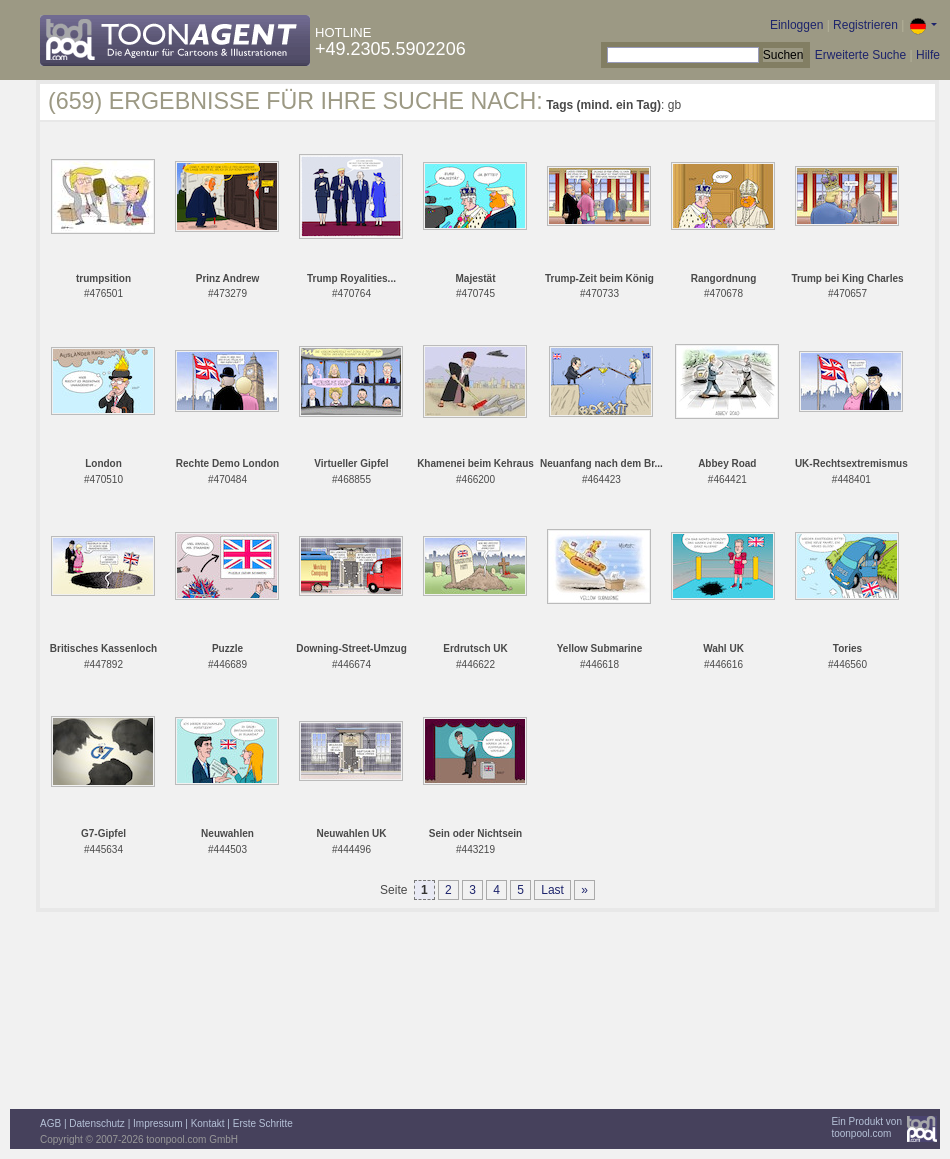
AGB (50, 1123)
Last (552, 890)
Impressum (157, 1123)
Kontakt (208, 1123)
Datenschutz (97, 1123)
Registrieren (865, 25)
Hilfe (928, 55)
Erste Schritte (263, 1123)
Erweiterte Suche (860, 55)
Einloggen (796, 25)
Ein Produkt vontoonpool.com (866, 1127)
